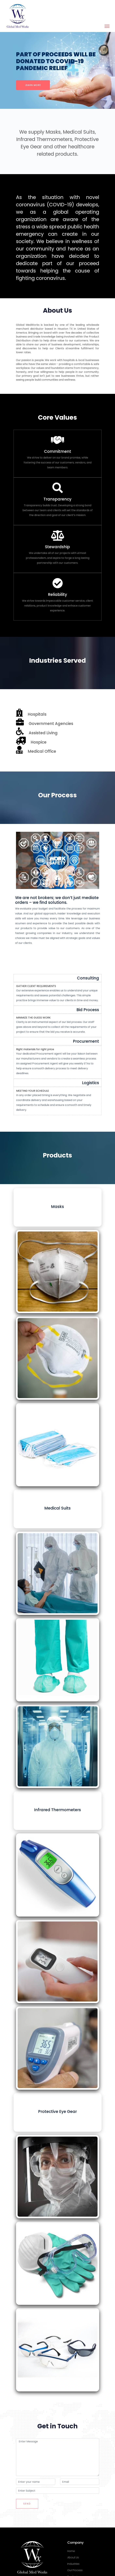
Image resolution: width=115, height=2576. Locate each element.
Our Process (75, 2570)
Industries (73, 2564)
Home (71, 2551)
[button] (106, 25)
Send (27, 2503)
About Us (73, 2557)
